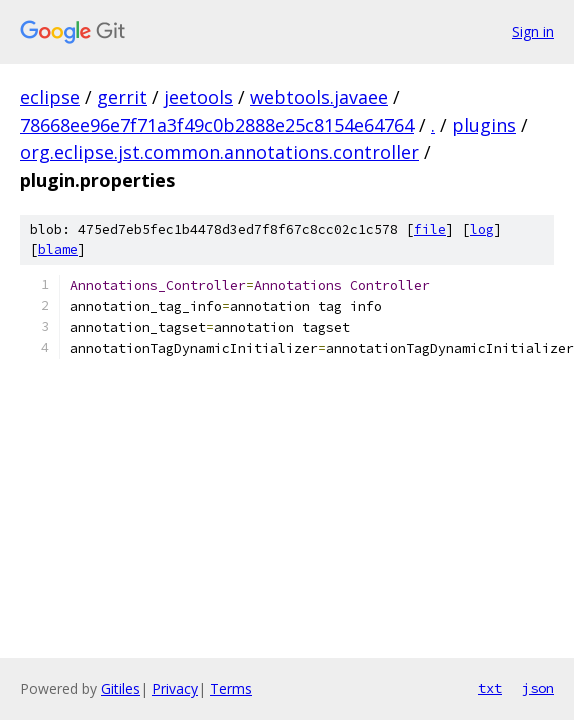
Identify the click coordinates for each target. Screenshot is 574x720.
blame (58, 249)
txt (490, 688)
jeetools (198, 97)
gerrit (122, 97)
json (538, 688)
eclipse (50, 97)
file (430, 229)
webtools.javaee (319, 97)
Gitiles (120, 688)
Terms (231, 688)
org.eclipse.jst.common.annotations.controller (219, 152)
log (482, 229)
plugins (484, 125)
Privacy (175, 688)
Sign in (533, 31)
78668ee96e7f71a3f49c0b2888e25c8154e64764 (217, 125)
